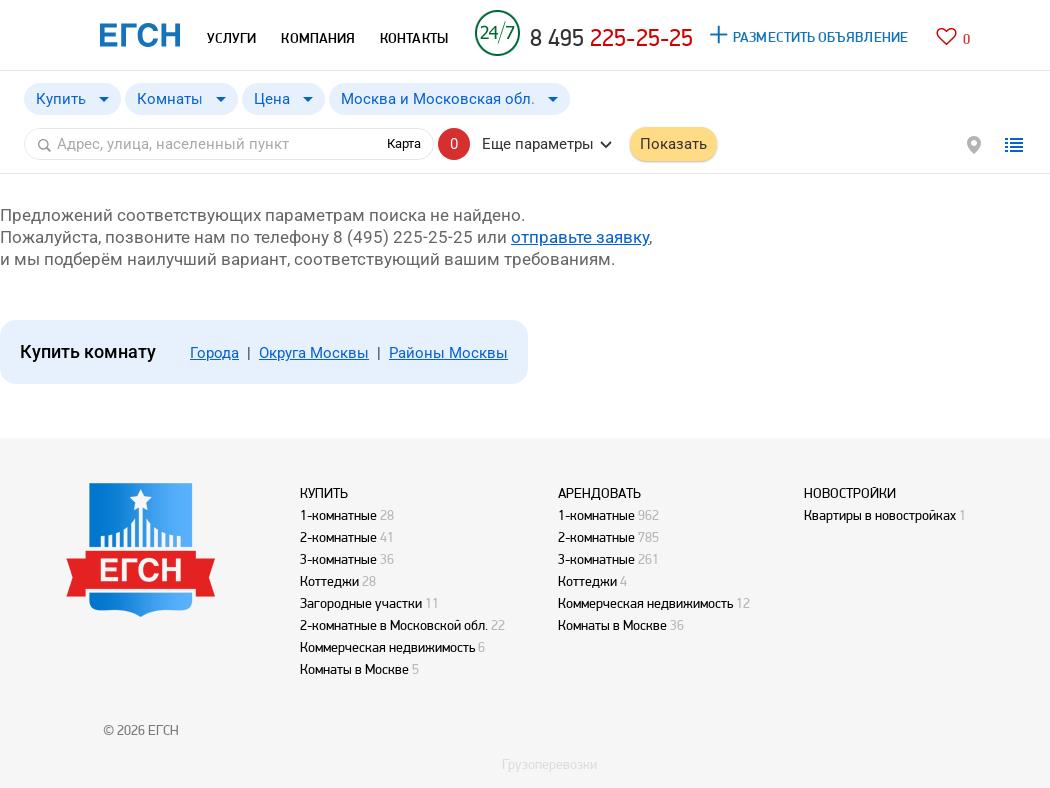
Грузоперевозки (549, 764)
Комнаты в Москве (354, 669)
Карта (404, 143)
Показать (673, 144)
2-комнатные (338, 537)
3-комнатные (338, 559)
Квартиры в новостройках (880, 515)
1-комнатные (338, 515)
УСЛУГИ (231, 38)
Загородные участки (361, 603)
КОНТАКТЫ (414, 38)
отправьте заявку (580, 237)
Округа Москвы (314, 353)
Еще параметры (538, 144)
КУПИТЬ (324, 493)
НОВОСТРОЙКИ (850, 493)
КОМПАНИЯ (318, 38)
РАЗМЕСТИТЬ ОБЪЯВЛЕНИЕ (820, 37)
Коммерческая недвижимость (387, 647)
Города (214, 353)
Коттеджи (329, 581)
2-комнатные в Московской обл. (394, 625)
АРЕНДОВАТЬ (599, 493)
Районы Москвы (448, 353)
